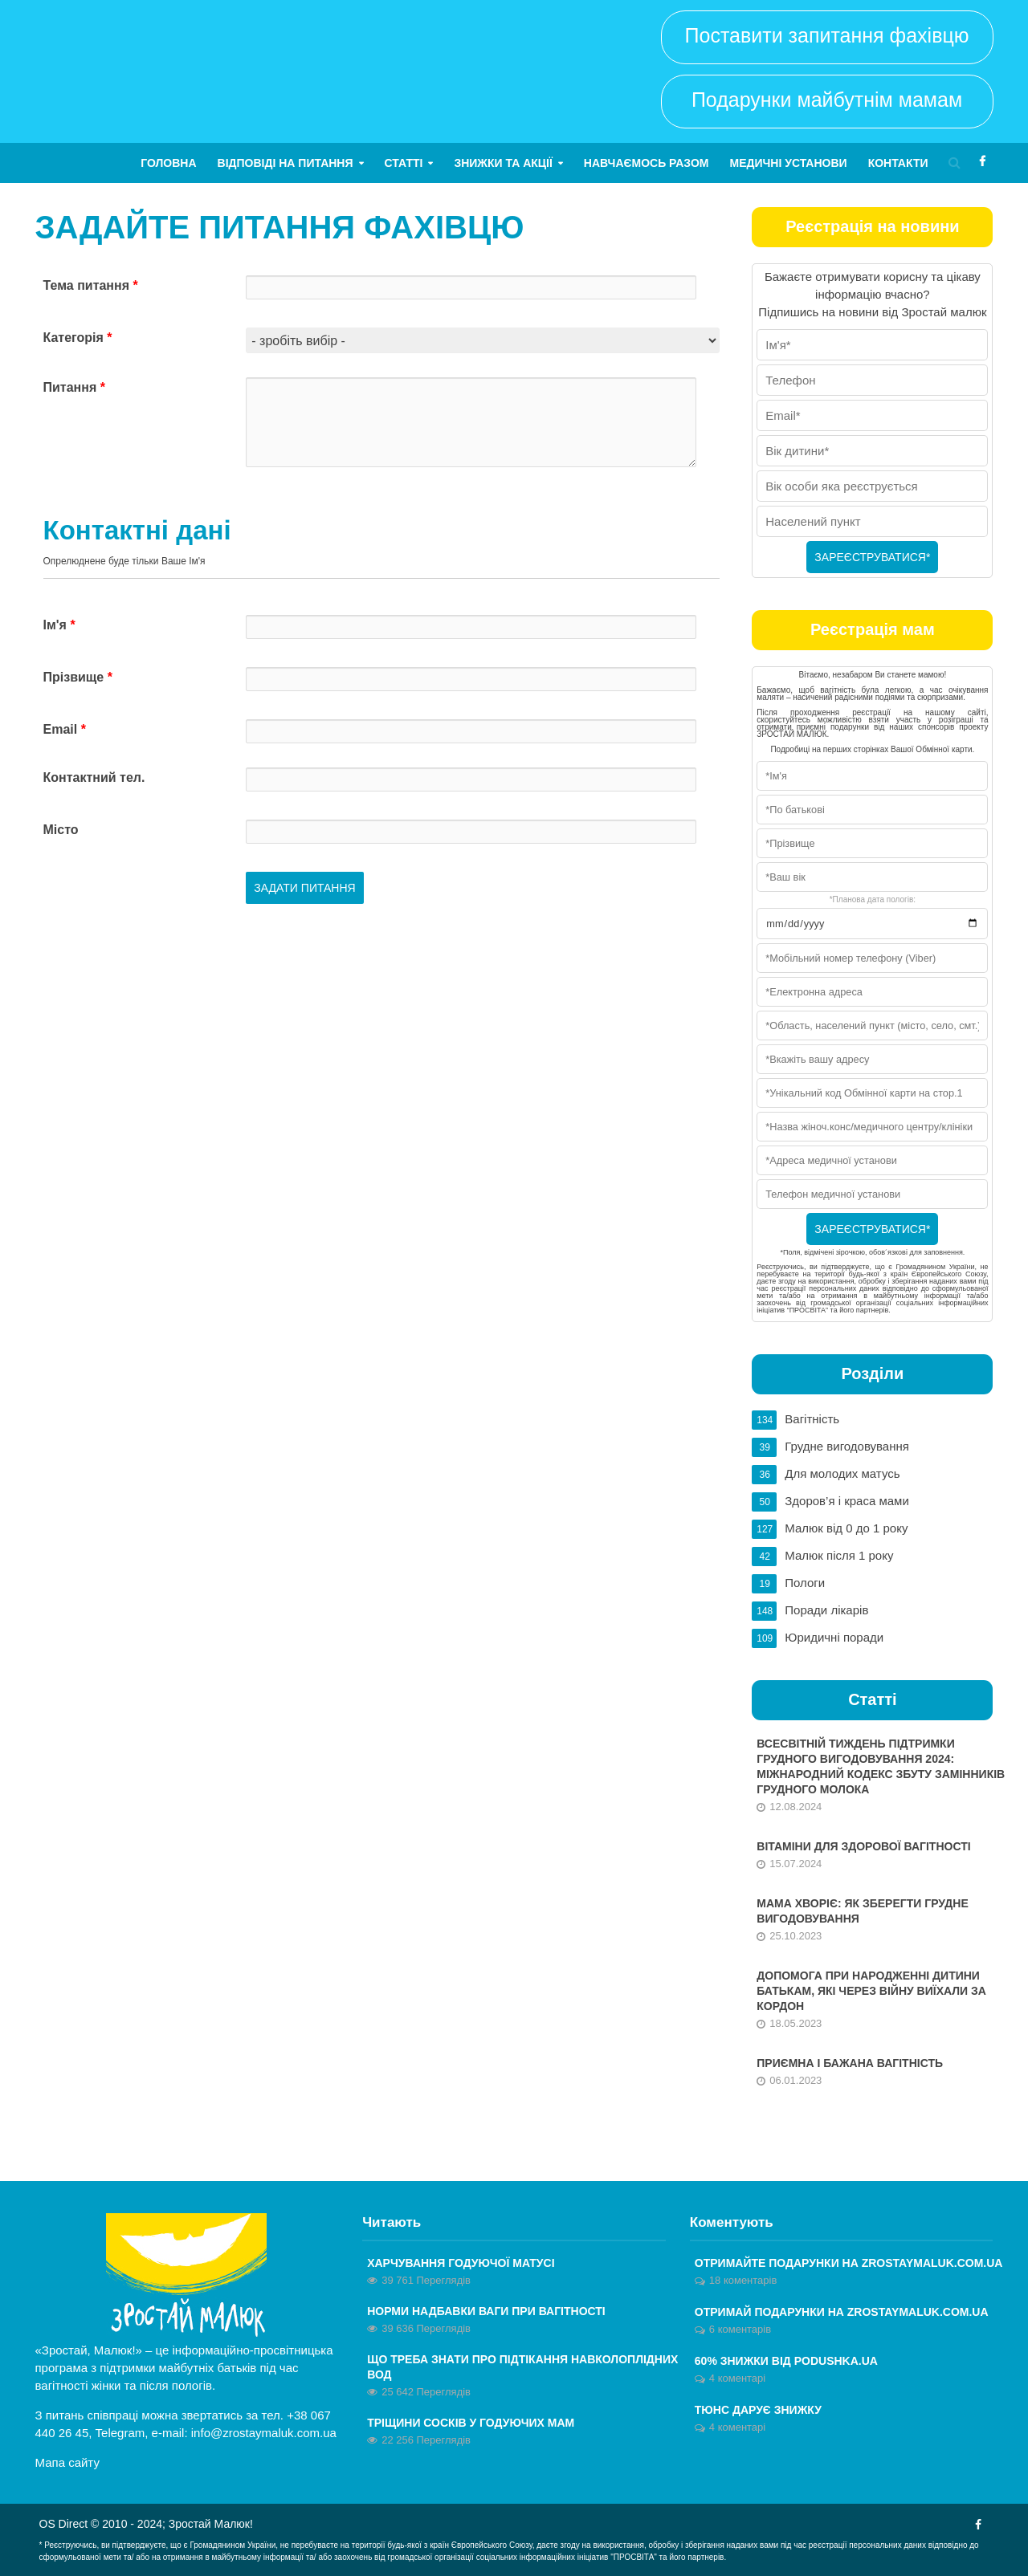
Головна (168, 163)
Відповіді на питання (285, 163)
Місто (61, 829)
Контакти (898, 163)
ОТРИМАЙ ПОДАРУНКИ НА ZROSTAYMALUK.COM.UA (842, 2311)
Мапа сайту (67, 2462)
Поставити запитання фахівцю (827, 35)
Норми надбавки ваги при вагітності (486, 2311)
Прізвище (77, 677)
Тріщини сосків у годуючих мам (470, 2422)
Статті (404, 163)
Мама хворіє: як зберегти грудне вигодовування (862, 1911)
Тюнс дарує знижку (758, 2409)
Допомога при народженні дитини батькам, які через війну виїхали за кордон (871, 1990)
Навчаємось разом (646, 163)
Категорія (77, 337)
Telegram (120, 2433)
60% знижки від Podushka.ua (786, 2360)
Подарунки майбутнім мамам (826, 99)
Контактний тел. (94, 777)
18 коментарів (743, 2280)
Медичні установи (787, 163)
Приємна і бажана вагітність (850, 2063)
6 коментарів (740, 2329)
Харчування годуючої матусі (460, 2263)
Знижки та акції (503, 163)
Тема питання (90, 285)
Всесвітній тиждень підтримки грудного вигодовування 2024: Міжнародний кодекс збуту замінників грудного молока (881, 1766)
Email (64, 729)
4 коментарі (737, 2378)
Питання (74, 387)
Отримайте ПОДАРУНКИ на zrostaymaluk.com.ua (849, 2263)
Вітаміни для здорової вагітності (863, 1846)
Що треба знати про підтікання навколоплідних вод (522, 2367)
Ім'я (59, 625)
